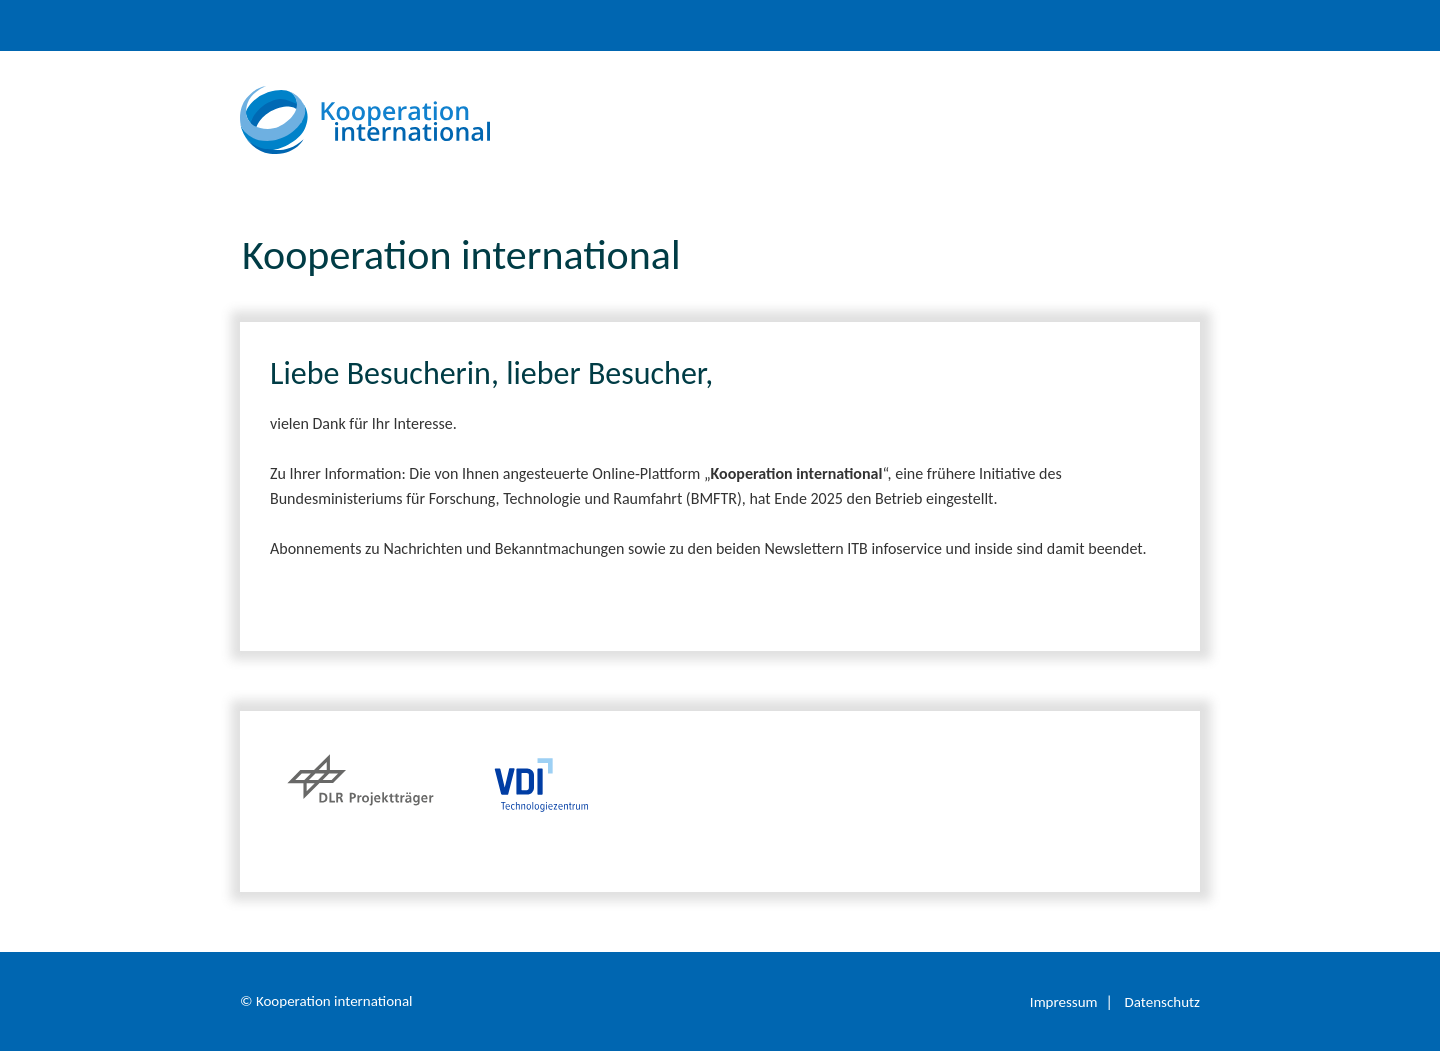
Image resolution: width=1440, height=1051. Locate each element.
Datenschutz (1162, 1002)
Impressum (1064, 1002)
